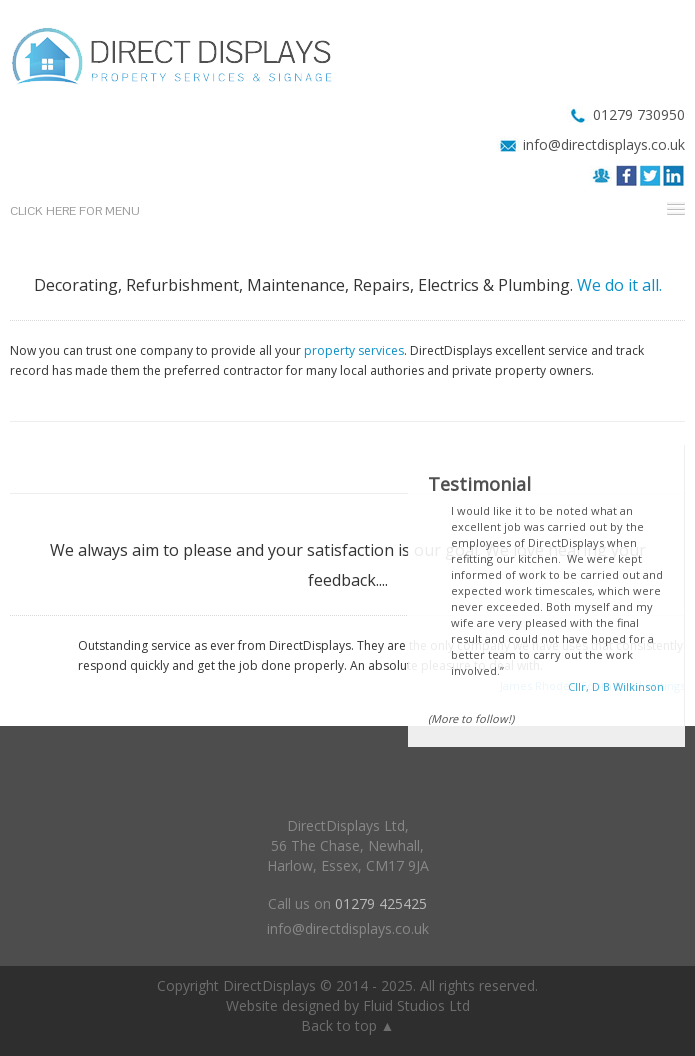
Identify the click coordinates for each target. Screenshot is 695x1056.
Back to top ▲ (348, 1025)
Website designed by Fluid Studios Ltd (348, 1005)
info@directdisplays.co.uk (604, 144)
